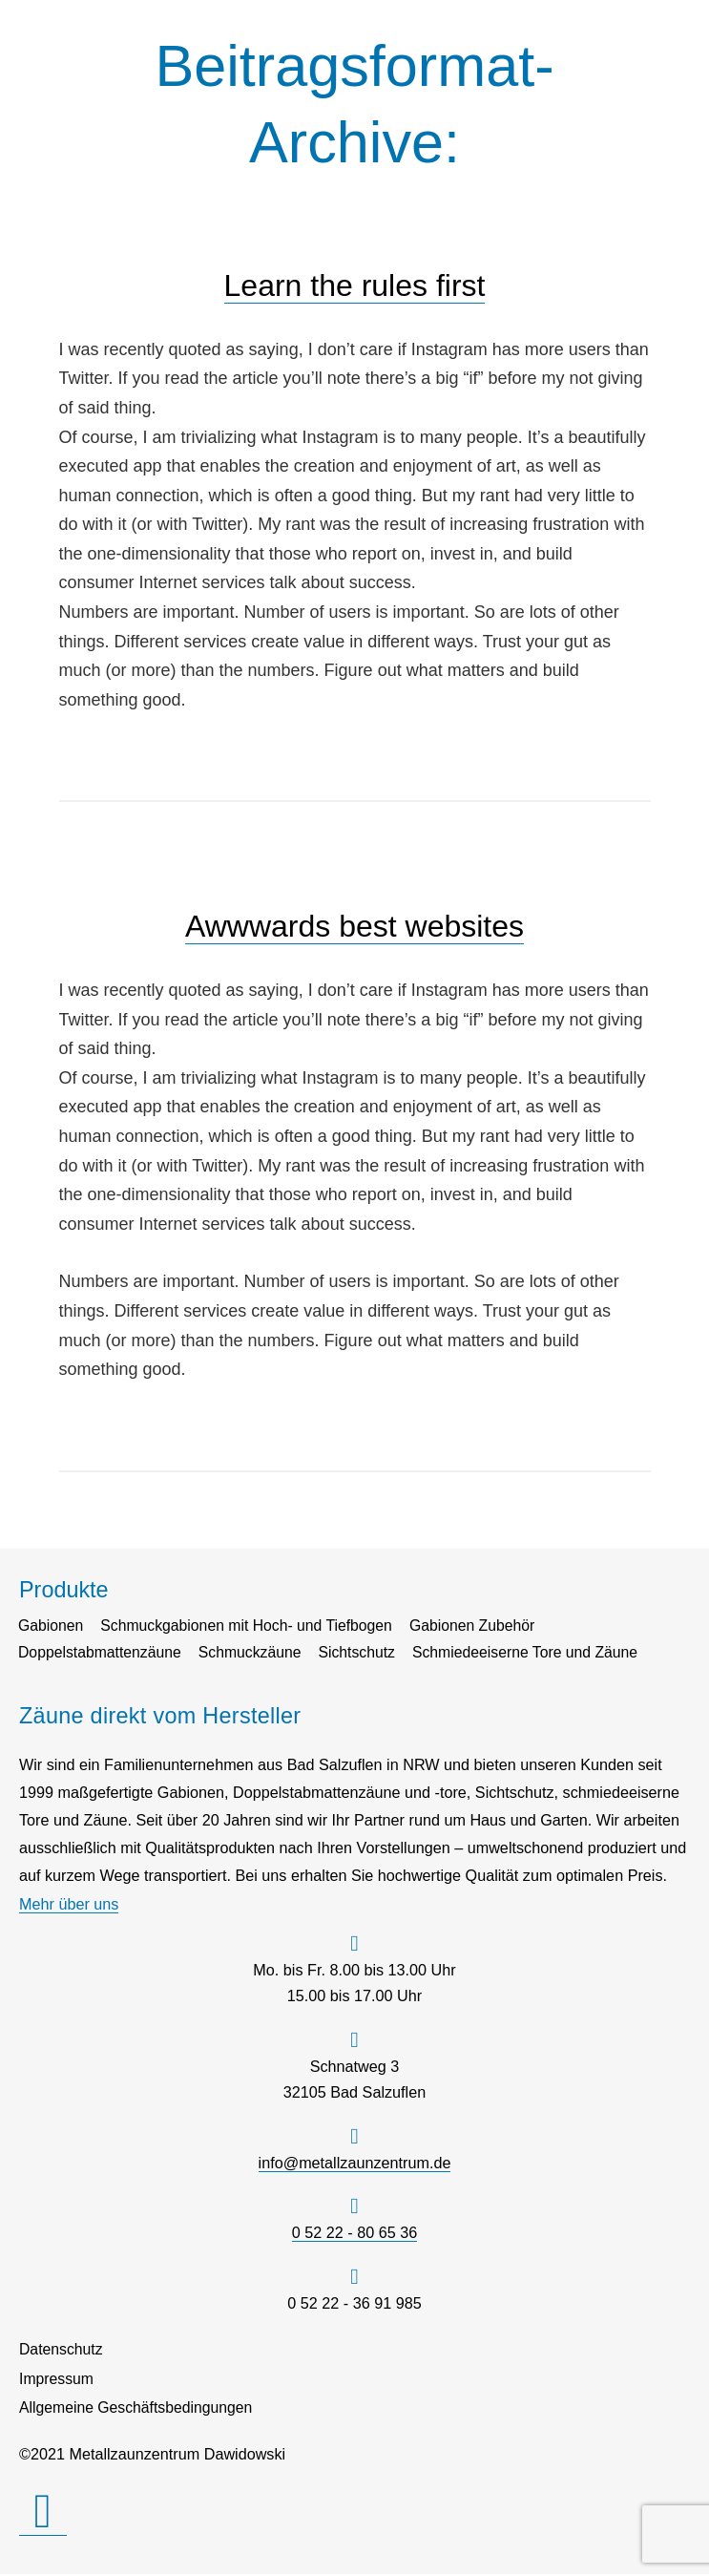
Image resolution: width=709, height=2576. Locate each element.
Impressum (57, 2379)
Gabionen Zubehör (483, 1626)
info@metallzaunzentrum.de (355, 2163)
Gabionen (51, 1626)
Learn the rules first (355, 285)
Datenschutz (62, 2349)
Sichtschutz (365, 1653)
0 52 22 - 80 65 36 (354, 2233)
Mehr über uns (68, 1903)
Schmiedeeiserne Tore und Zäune (538, 1653)
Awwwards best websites (354, 926)
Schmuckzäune (256, 1653)
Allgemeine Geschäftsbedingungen (139, 2409)
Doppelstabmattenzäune (102, 1653)
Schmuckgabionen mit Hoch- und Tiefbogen (252, 1626)
